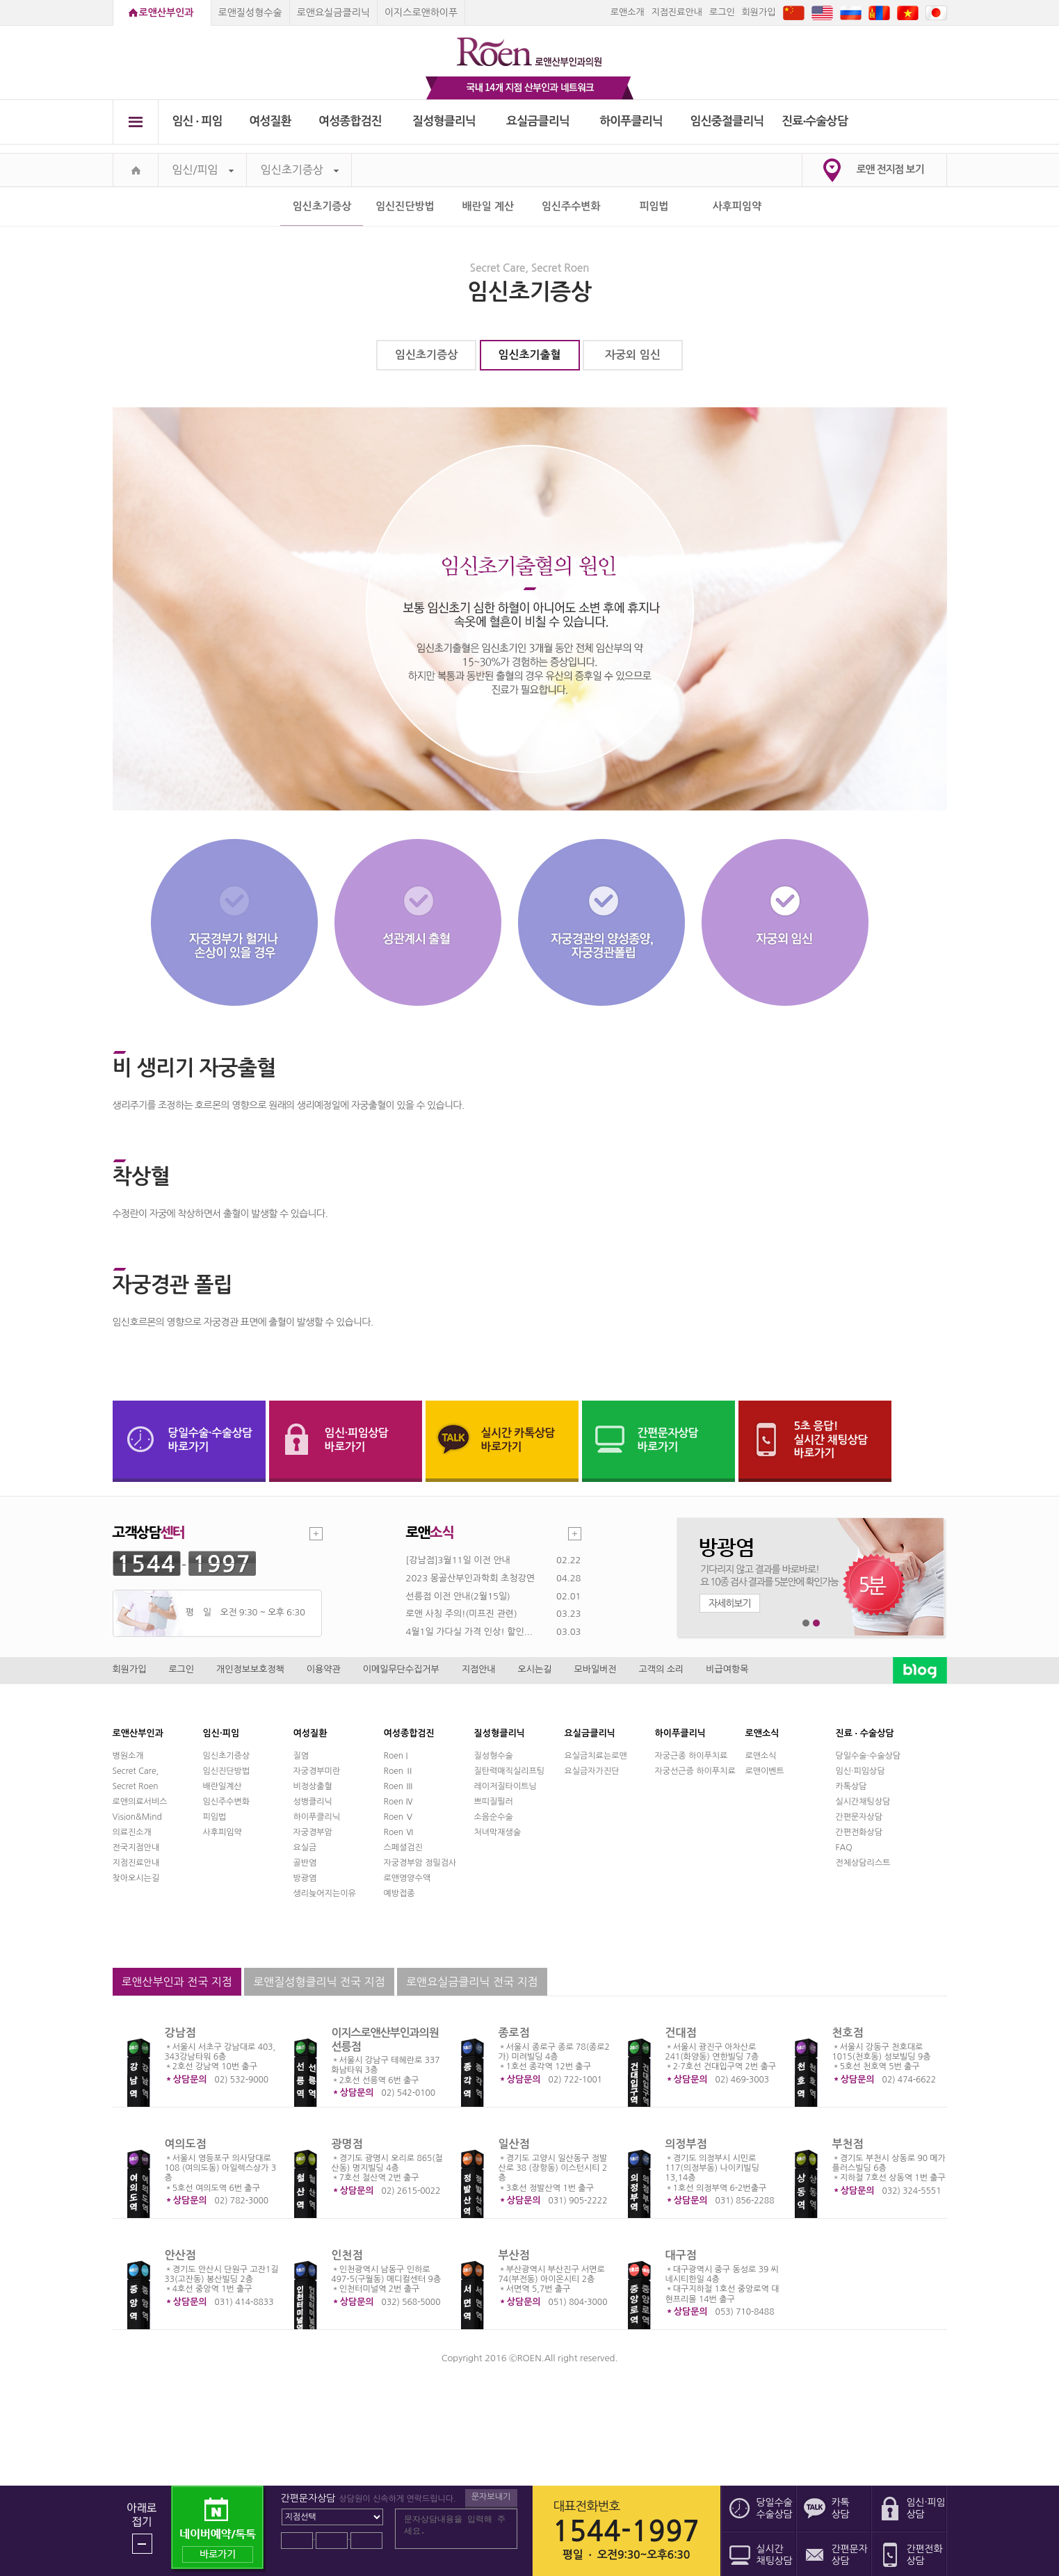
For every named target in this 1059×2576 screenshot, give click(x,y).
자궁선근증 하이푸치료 (695, 1771)
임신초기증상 (300, 170)
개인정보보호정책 (250, 1669)
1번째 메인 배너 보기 (806, 1623)
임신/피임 (203, 170)
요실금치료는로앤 (596, 1756)
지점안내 (479, 1669)
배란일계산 (222, 1786)
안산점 (180, 2255)
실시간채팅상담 (863, 1802)
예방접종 (399, 1893)
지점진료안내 (677, 12)
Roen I (396, 1756)
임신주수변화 (571, 206)
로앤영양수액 (407, 1878)
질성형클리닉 (444, 121)
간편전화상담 (859, 1832)
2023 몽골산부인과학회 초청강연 (470, 1578)
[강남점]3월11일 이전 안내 (458, 1560)
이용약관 (324, 1669)
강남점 (180, 2033)
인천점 (347, 2255)
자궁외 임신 (633, 355)
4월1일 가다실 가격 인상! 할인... (469, 1631)
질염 (301, 1756)
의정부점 (686, 2144)
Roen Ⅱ (399, 1771)
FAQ (844, 1847)
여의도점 (186, 2144)
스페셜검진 (403, 1847)
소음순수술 (493, 1817)
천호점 (848, 2033)
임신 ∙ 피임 (197, 121)
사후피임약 (737, 206)
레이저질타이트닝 (505, 1786)
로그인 (722, 12)
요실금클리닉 (537, 121)
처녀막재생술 (498, 1832)
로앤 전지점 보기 (890, 169)
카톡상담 (851, 1786)
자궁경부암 (312, 1832)
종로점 (514, 2033)
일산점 (514, 2144)
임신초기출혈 (529, 355)
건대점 (681, 2033)
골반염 (305, 1863)
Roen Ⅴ (399, 1817)
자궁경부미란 (317, 1771)
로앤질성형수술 (250, 12)
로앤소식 (761, 1756)
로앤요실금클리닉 (333, 12)
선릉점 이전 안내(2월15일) (458, 1596)
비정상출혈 (312, 1786)
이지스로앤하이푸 (421, 12)
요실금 (305, 1847)
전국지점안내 (136, 1847)
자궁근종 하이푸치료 (691, 1756)
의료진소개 (132, 1832)
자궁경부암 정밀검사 (420, 1863)
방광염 (305, 1878)
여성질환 (270, 121)
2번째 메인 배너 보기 (816, 1623)
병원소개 (128, 1756)
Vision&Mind (137, 1817)
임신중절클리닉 (727, 121)
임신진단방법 (405, 206)
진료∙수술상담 (815, 121)
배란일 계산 (488, 206)
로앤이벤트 (764, 1771)
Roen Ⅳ (399, 1802)
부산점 (514, 2255)
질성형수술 (493, 1756)
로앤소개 (628, 12)
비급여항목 (727, 1669)
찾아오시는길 (136, 1878)
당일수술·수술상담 (868, 1756)
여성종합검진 (350, 121)
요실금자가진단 (592, 1771)
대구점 (681, 2255)
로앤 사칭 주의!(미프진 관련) (461, 1613)
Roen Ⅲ (399, 1786)
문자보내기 (490, 2497)
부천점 (848, 2144)
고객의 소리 (661, 1669)
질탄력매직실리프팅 (509, 1771)
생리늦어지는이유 (324, 1893)
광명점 (347, 2144)
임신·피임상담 (860, 1771)
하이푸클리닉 (631, 121)
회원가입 (759, 12)
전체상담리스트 (863, 1863)
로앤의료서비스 (140, 1802)
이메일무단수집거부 (401, 1669)
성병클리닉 (312, 1802)
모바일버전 (595, 1669)
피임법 (653, 206)
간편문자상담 (859, 1817)
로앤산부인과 (166, 12)
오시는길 (535, 1669)
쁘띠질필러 (493, 1802)
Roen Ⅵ (399, 1832)
